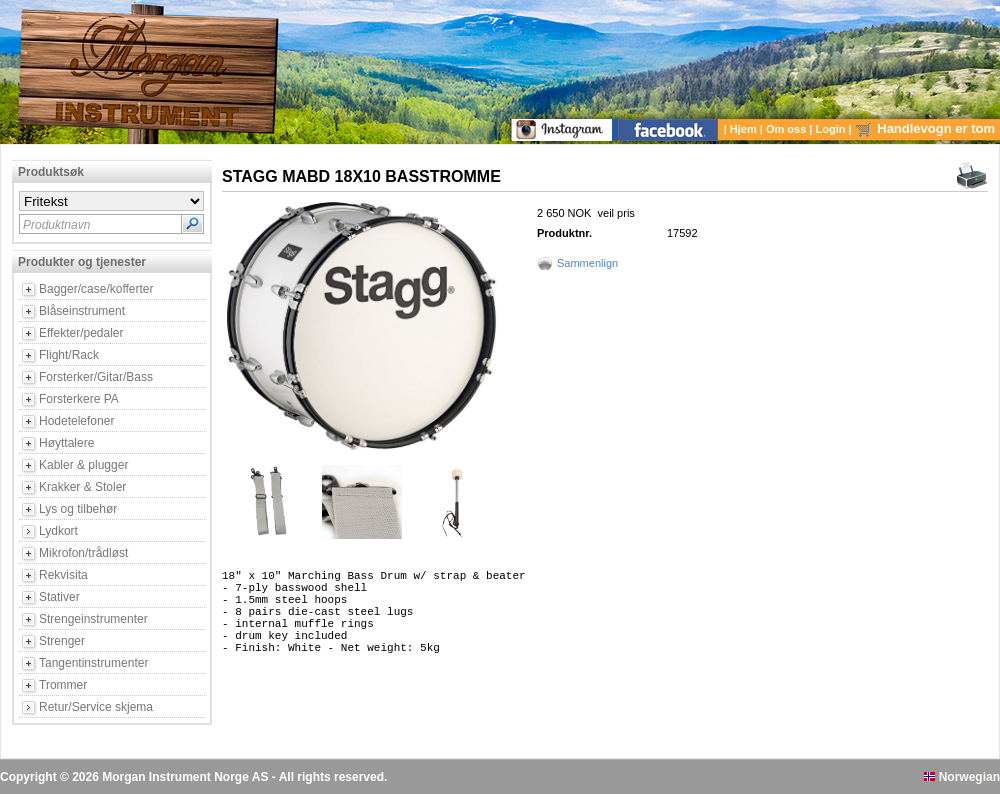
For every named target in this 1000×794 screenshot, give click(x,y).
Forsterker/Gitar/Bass (96, 377)
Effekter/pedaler (81, 333)
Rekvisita (63, 575)
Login (832, 129)
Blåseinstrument (82, 311)
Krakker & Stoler (82, 487)
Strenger (62, 641)
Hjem (745, 129)
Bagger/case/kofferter (96, 289)
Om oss (787, 129)
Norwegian (962, 777)
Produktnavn (56, 225)
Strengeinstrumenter (93, 619)
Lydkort (58, 531)
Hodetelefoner (76, 421)
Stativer (59, 597)
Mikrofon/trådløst (83, 553)
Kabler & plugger (83, 465)
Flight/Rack (69, 355)
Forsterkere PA (79, 399)
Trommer (63, 685)
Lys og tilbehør (78, 509)
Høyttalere (66, 443)
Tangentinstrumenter (93, 663)
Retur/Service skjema (96, 707)
